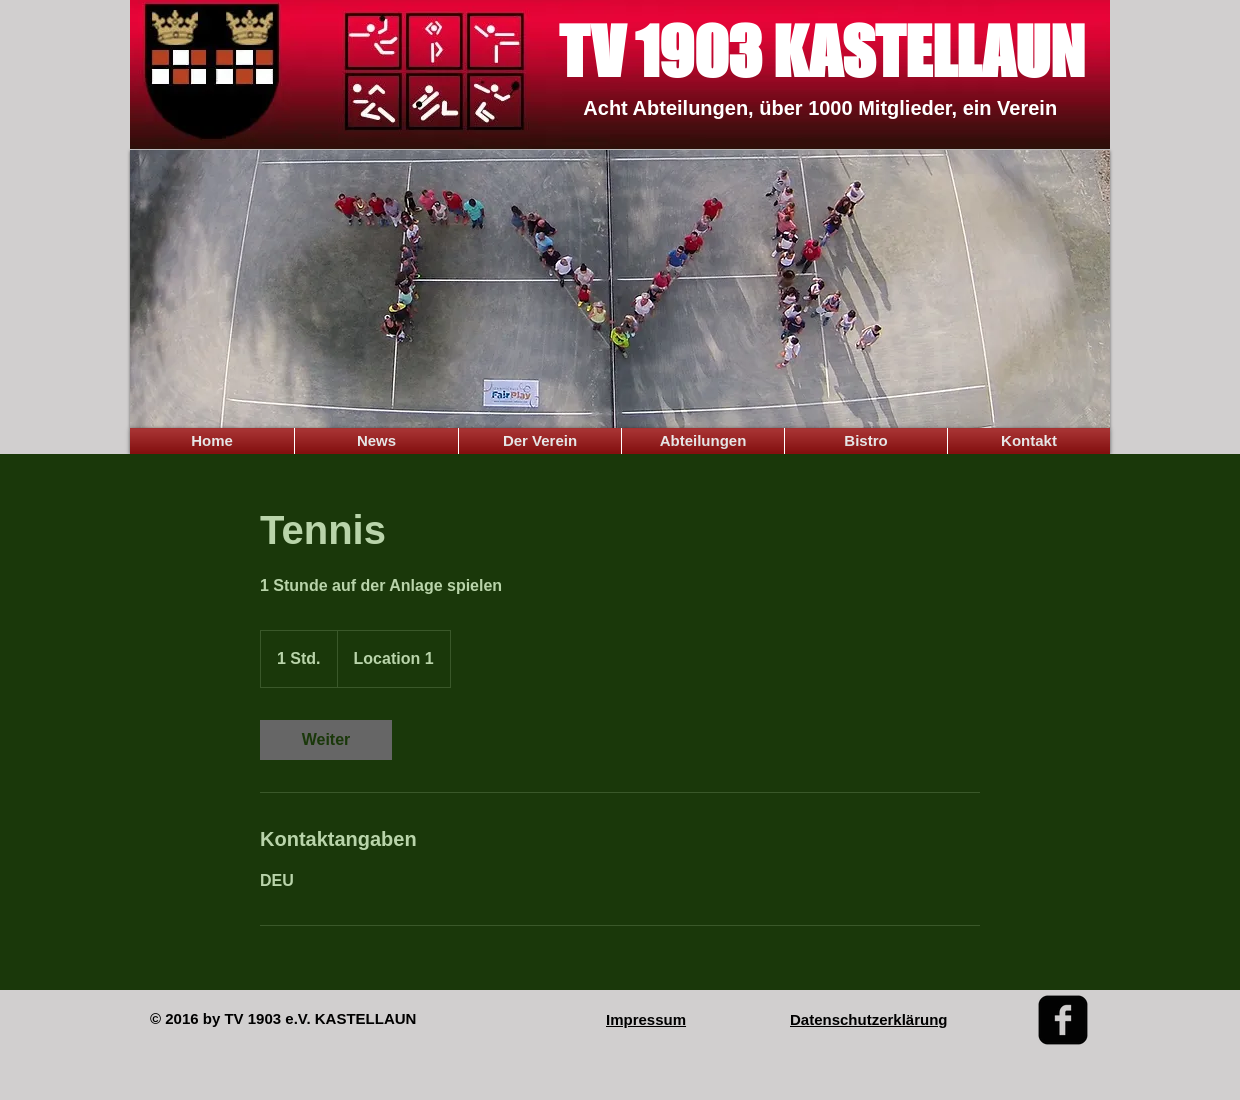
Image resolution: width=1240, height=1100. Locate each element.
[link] (326, 740)
